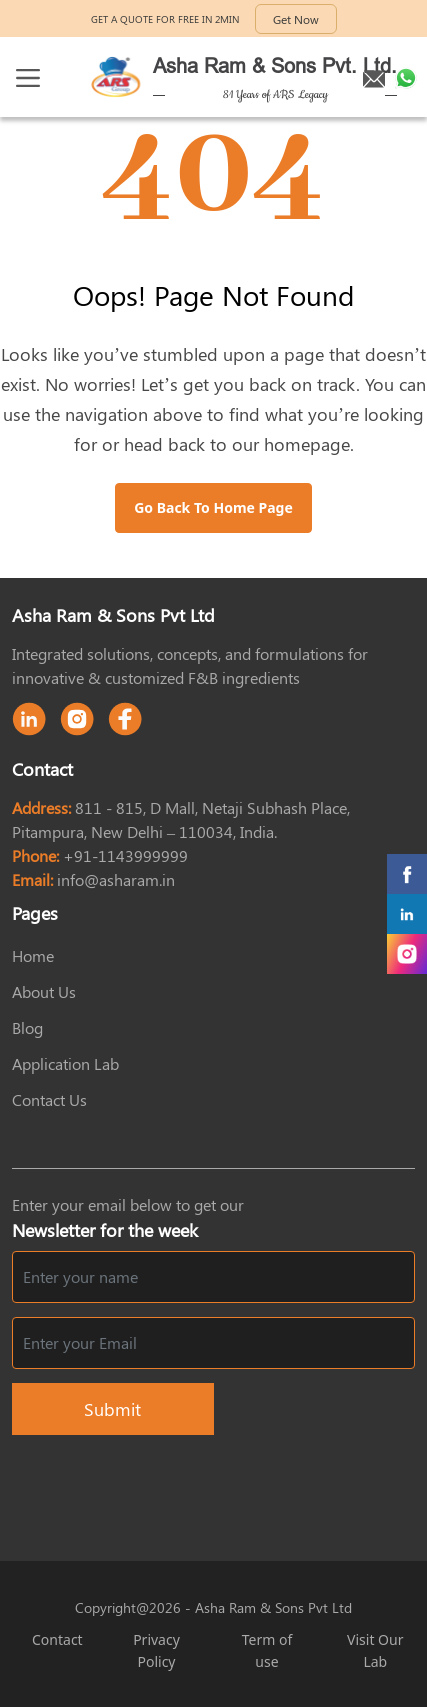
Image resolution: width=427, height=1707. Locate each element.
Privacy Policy (156, 1650)
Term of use (267, 1650)
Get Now (296, 19)
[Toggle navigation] (28, 77)
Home (33, 955)
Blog (27, 1027)
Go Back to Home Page (213, 507)
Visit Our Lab (375, 1650)
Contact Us (49, 1099)
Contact (57, 1639)
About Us (44, 991)
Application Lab (65, 1063)
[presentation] (263, 1486)
